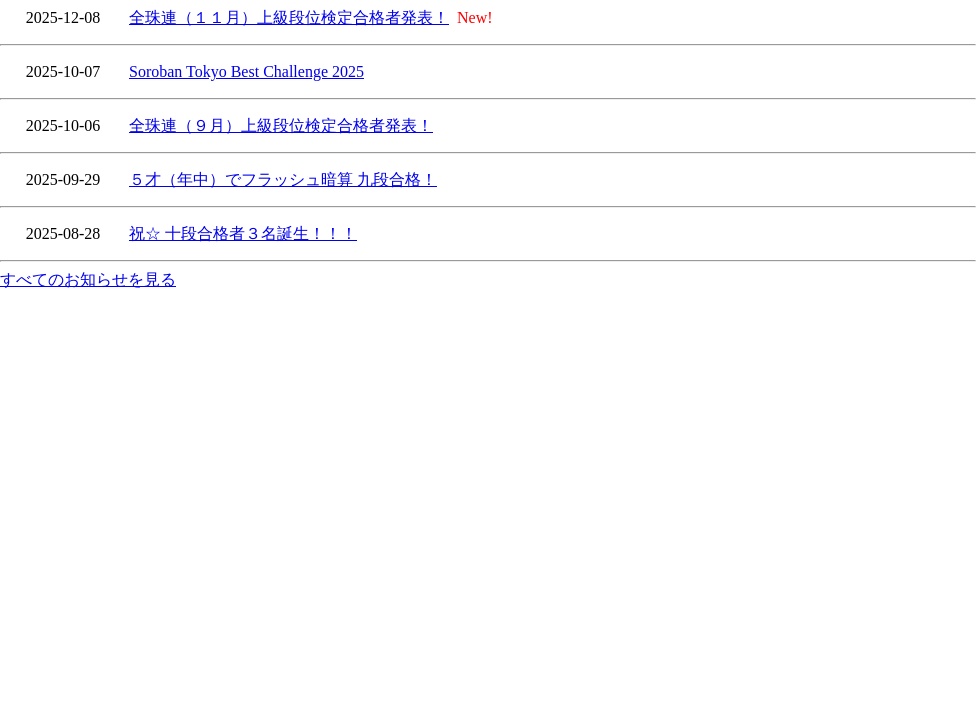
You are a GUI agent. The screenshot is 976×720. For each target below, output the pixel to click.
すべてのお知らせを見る (88, 279)
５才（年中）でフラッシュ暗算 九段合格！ (283, 179)
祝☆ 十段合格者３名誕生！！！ (243, 233)
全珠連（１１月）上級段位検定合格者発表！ (289, 17)
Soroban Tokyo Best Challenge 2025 (246, 71)
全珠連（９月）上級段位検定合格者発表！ (281, 125)
